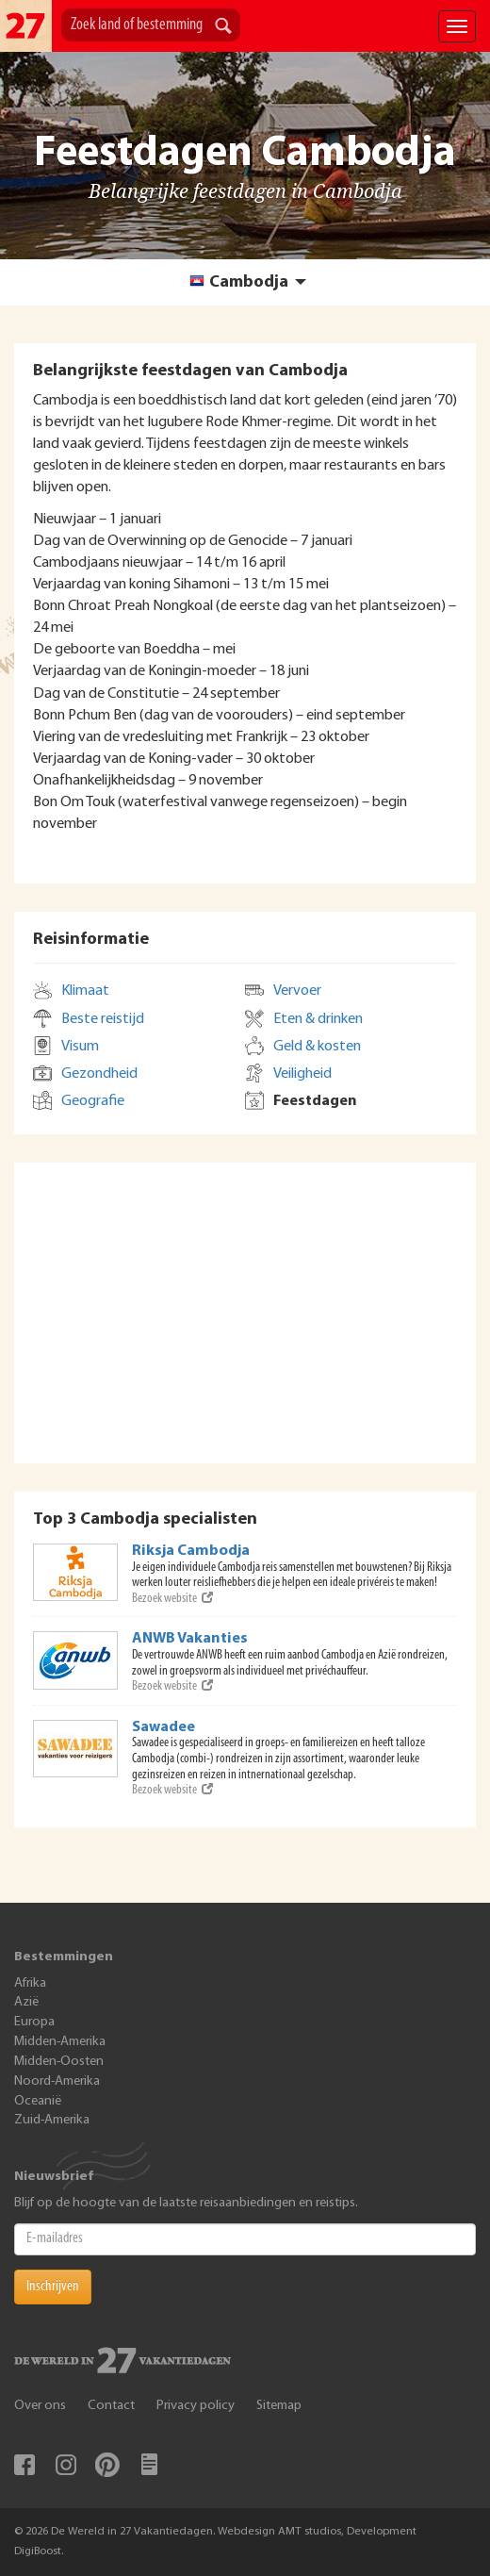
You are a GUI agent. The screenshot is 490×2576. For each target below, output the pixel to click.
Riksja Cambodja (191, 1551)
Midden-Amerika (60, 2042)
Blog (149, 2465)
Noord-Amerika (57, 2081)
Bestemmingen (63, 1957)
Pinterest (107, 2465)
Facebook (24, 2465)
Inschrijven (52, 2286)
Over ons (40, 2406)
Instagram (66, 2465)
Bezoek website (172, 1599)
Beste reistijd (102, 1019)
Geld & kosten (317, 1046)
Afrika (30, 1983)
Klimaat (85, 991)
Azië (26, 2002)
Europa (34, 2022)
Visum (80, 1046)
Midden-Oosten (59, 2062)
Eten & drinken (318, 1019)
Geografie (92, 1101)
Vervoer (297, 991)
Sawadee (163, 1727)
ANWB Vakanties (190, 1638)
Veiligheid (302, 1074)
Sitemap (279, 2406)
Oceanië (37, 2101)
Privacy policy (195, 2406)
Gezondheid (99, 1074)
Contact (111, 2406)
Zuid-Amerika (52, 2120)
